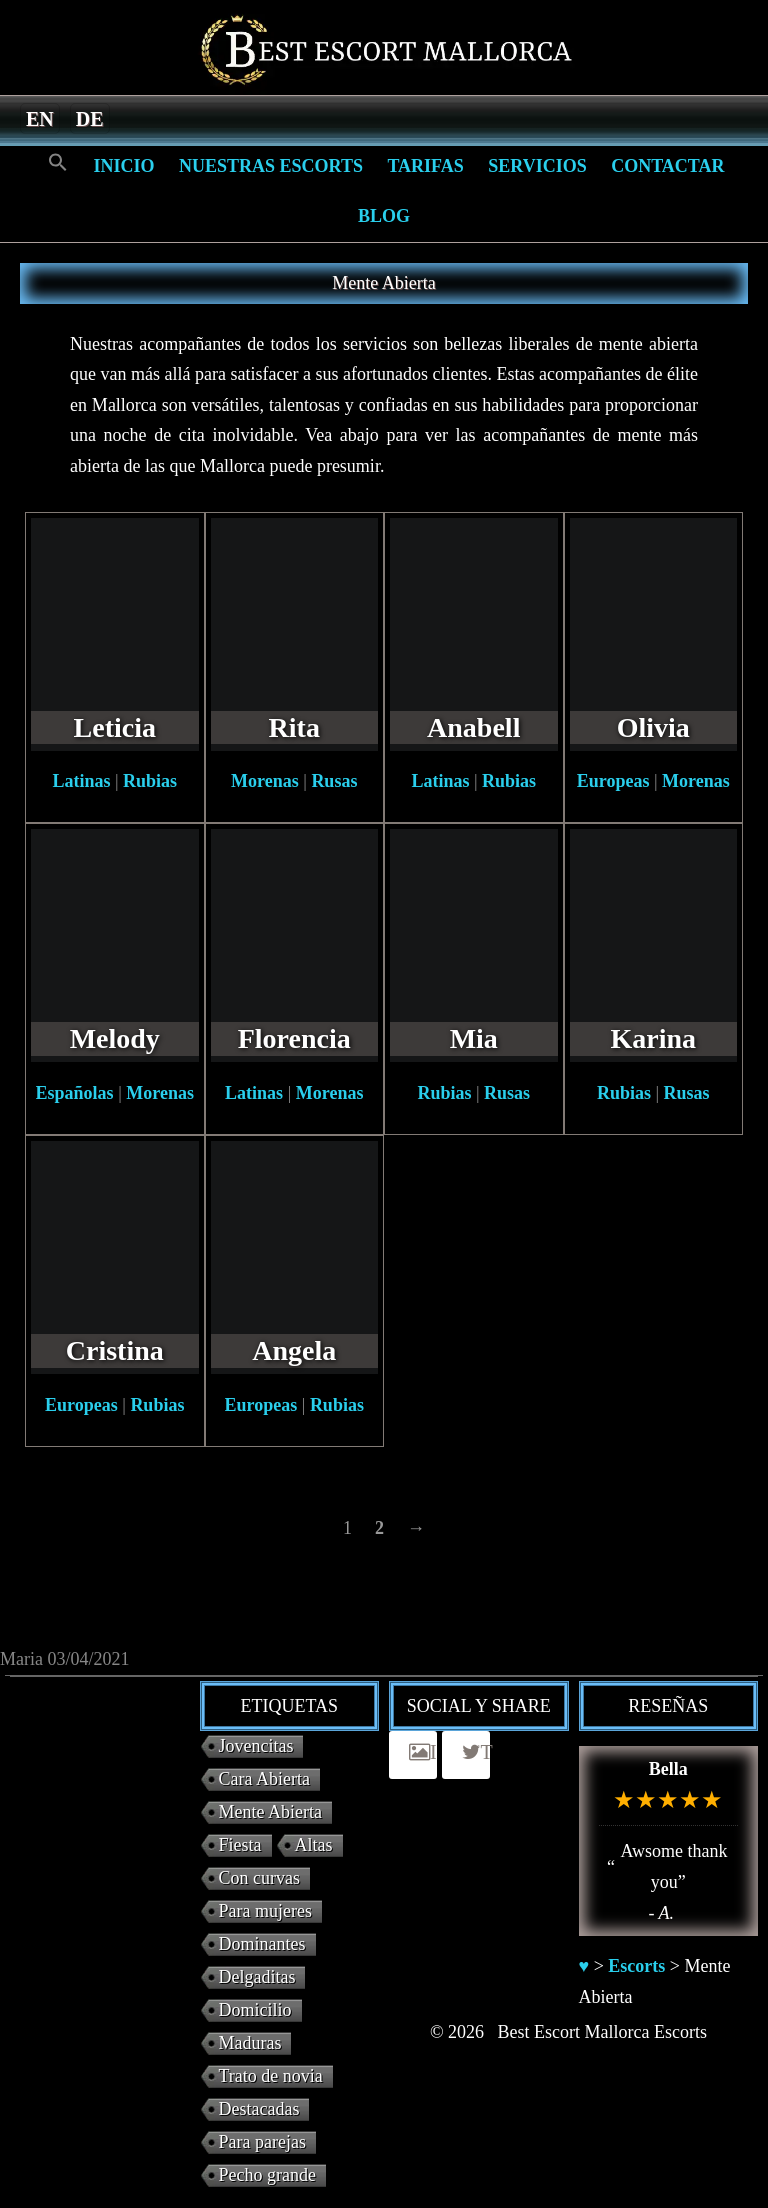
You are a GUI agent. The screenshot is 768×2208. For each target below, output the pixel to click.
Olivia (653, 727)
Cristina (115, 1350)
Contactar (667, 166)
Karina (653, 1038)
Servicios (537, 166)
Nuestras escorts (271, 166)
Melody (115, 1038)
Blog (384, 216)
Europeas (613, 781)
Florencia (294, 1038)
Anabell (473, 727)
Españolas (75, 1093)
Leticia (115, 727)
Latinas (81, 781)
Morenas (265, 781)
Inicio (123, 166)
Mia (474, 1038)
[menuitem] (40, 118)
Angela (294, 1350)
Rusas (334, 781)
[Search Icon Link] (58, 163)
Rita (294, 727)
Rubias (150, 781)
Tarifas (425, 166)
